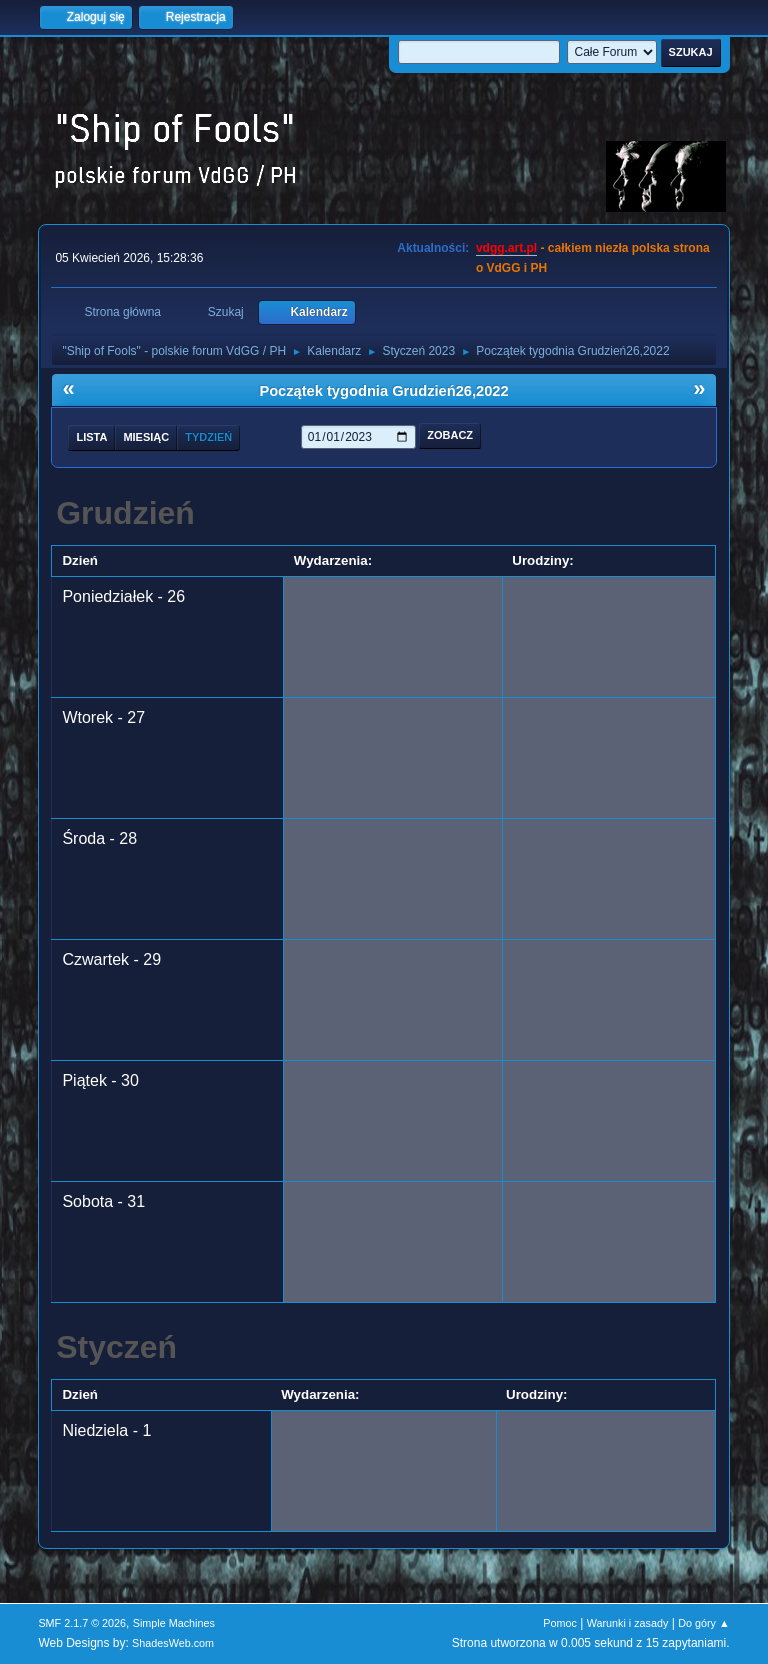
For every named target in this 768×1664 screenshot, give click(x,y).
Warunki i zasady (628, 1623)
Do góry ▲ (703, 1623)
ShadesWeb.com (173, 1643)
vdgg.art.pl (506, 248)
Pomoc (560, 1623)
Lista (91, 437)
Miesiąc (146, 437)
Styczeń (116, 1347)
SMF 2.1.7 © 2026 (82, 1623)
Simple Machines (174, 1623)
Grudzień (125, 513)
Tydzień (208, 437)
